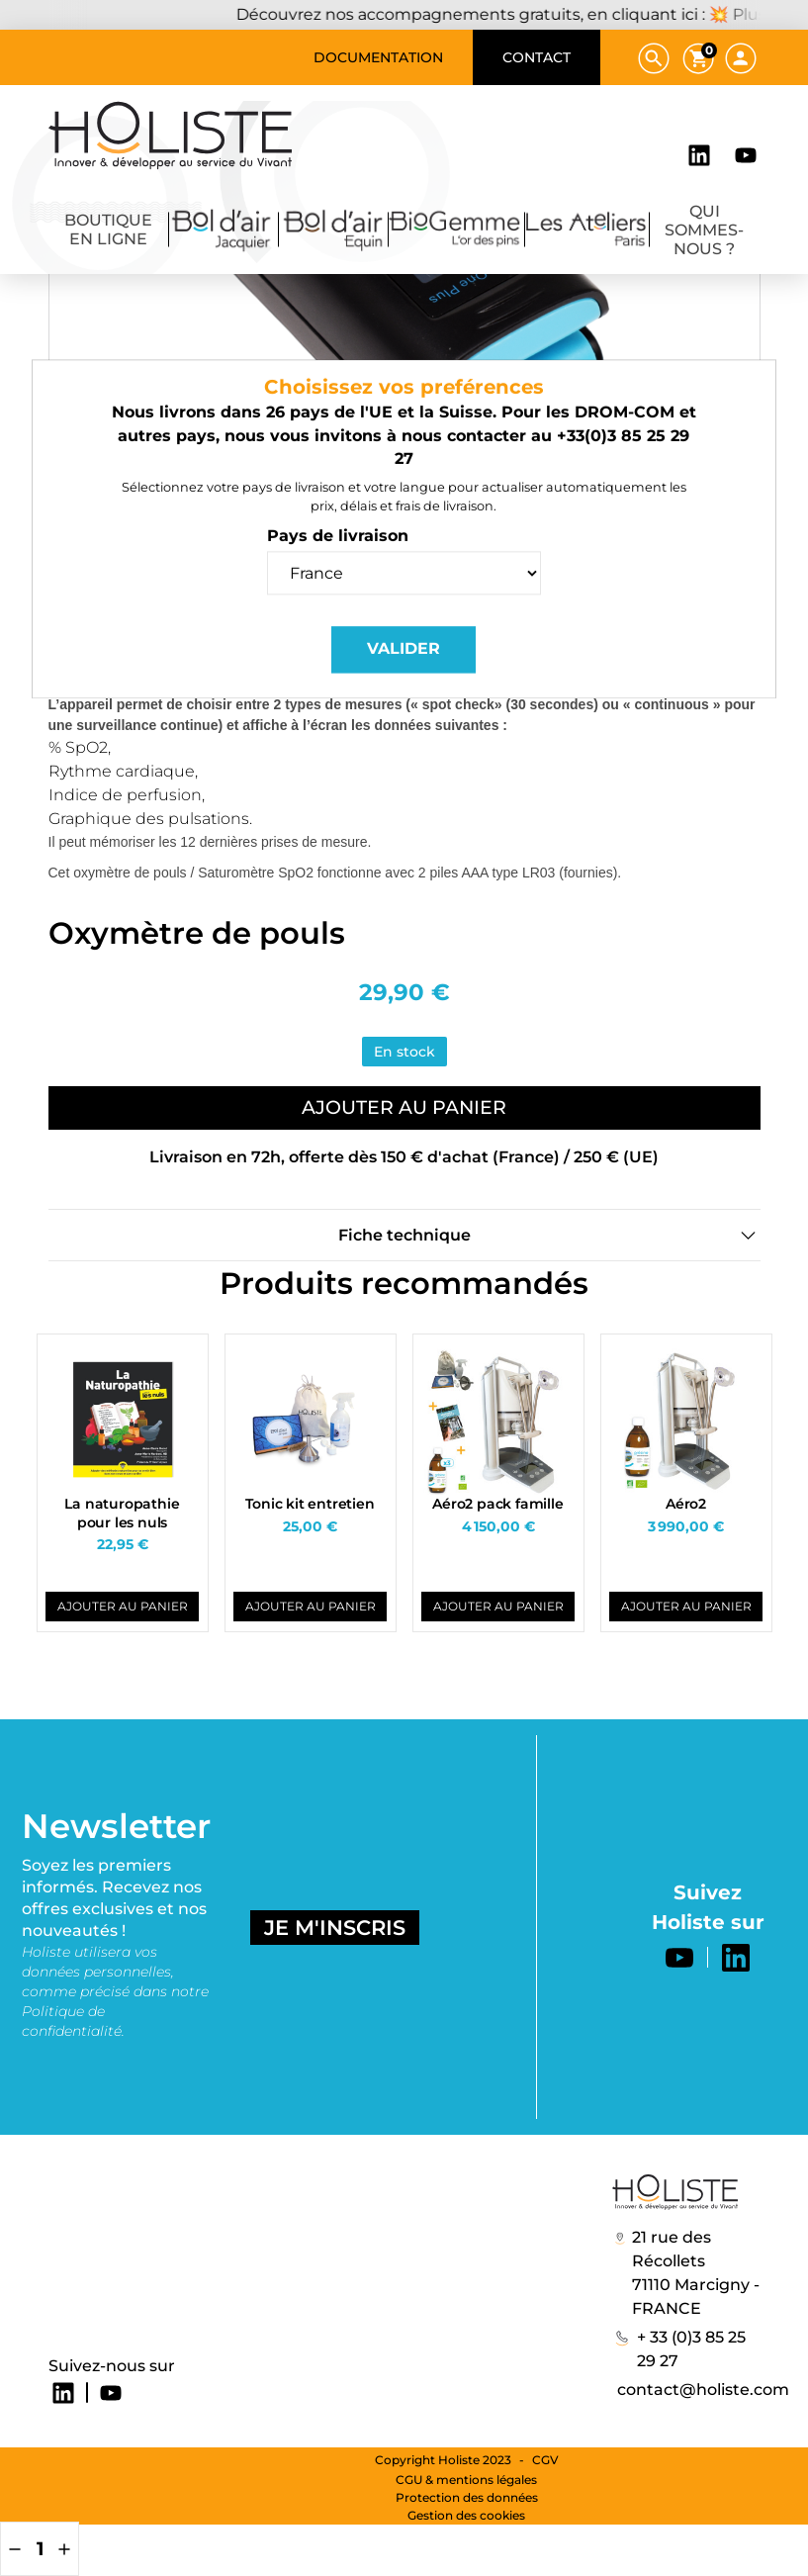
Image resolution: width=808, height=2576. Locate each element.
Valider (403, 692)
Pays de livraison (337, 579)
